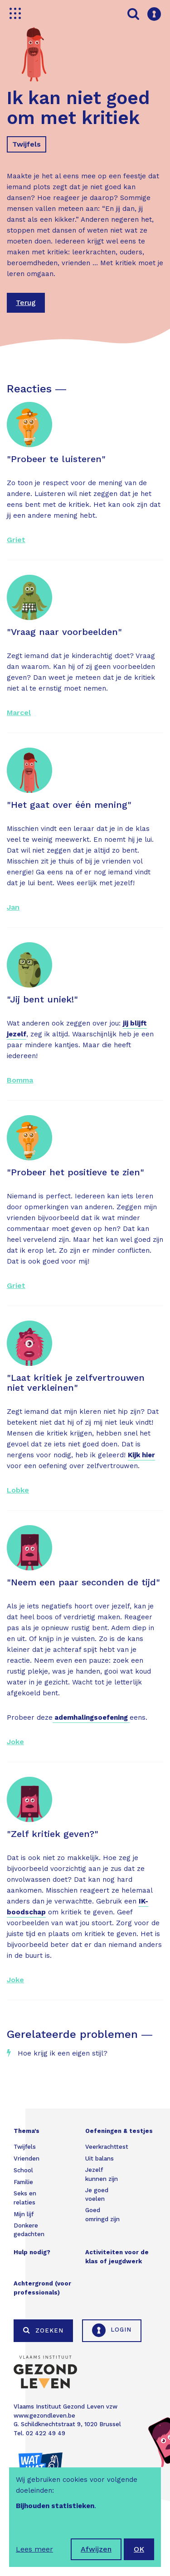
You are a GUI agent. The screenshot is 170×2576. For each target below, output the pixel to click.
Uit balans (99, 2158)
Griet (16, 539)
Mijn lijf (24, 2214)
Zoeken (43, 2330)
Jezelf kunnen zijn (101, 2174)
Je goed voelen (96, 2195)
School (23, 2170)
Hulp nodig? (32, 2252)
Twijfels (26, 144)
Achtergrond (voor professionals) (42, 2288)
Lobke (18, 1490)
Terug (26, 302)
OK (139, 2549)
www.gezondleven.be (44, 2415)
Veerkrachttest (106, 2146)
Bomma (20, 1080)
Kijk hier (141, 1455)
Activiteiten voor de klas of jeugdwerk (117, 2257)
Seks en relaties (25, 2198)
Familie (23, 2182)
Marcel (19, 712)
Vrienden (26, 2158)
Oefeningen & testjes (119, 2131)
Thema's (26, 2131)
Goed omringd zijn (102, 2215)
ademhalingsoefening (91, 1717)
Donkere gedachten (29, 2230)
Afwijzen (96, 2549)
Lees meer (34, 2549)
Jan (13, 907)
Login (111, 2330)
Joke (15, 1741)
